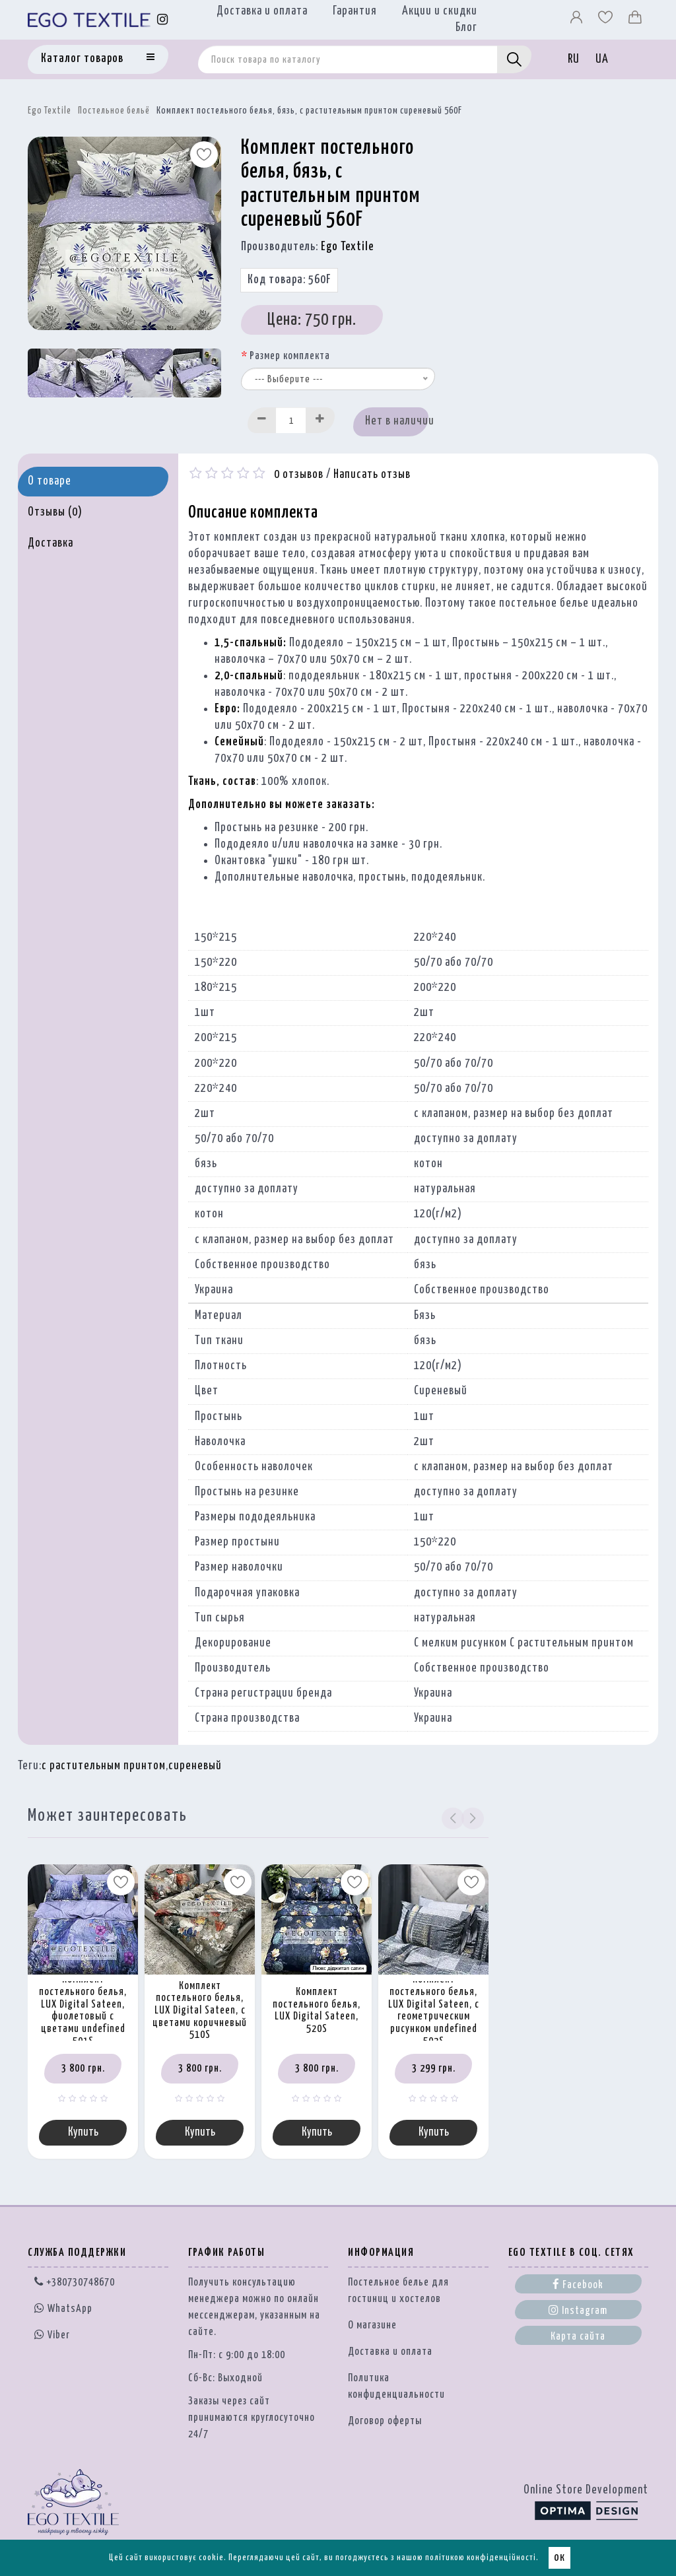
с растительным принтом (104, 1766)
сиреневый (195, 1766)
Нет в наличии (396, 421)
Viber (52, 2336)
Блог (466, 28)
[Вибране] (606, 20)
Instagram (578, 2311)
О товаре (49, 481)
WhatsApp (63, 2310)
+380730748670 (74, 2284)
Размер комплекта (290, 356)
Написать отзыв (372, 475)
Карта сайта (578, 2338)
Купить (83, 2133)
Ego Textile (49, 111)
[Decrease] (262, 420)
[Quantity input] (291, 420)
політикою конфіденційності (480, 2558)
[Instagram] (162, 19)
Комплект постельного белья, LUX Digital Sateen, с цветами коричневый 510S (199, 2011)
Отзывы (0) (55, 512)
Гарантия (355, 11)
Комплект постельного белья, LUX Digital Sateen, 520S (316, 2010)
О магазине (372, 2327)
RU (574, 59)
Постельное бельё (114, 111)
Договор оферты (385, 2422)
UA (602, 59)
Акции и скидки (439, 11)
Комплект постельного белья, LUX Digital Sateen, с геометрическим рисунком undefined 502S (433, 2010)
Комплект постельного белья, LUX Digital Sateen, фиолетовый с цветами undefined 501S (83, 2010)
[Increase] (320, 420)
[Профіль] (577, 20)
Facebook (578, 2285)
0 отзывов (298, 475)
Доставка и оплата (262, 11)
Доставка (50, 543)
